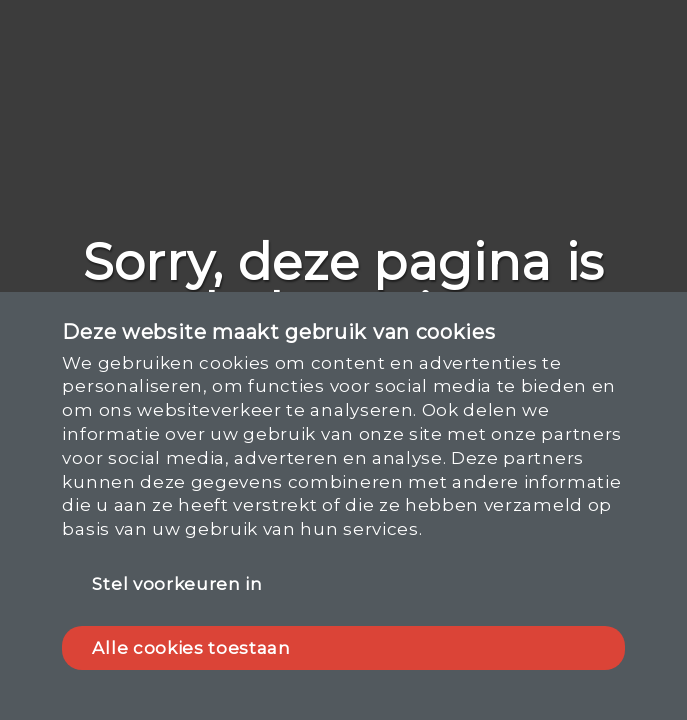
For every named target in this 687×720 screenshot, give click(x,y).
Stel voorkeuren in (177, 584)
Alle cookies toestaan (191, 648)
